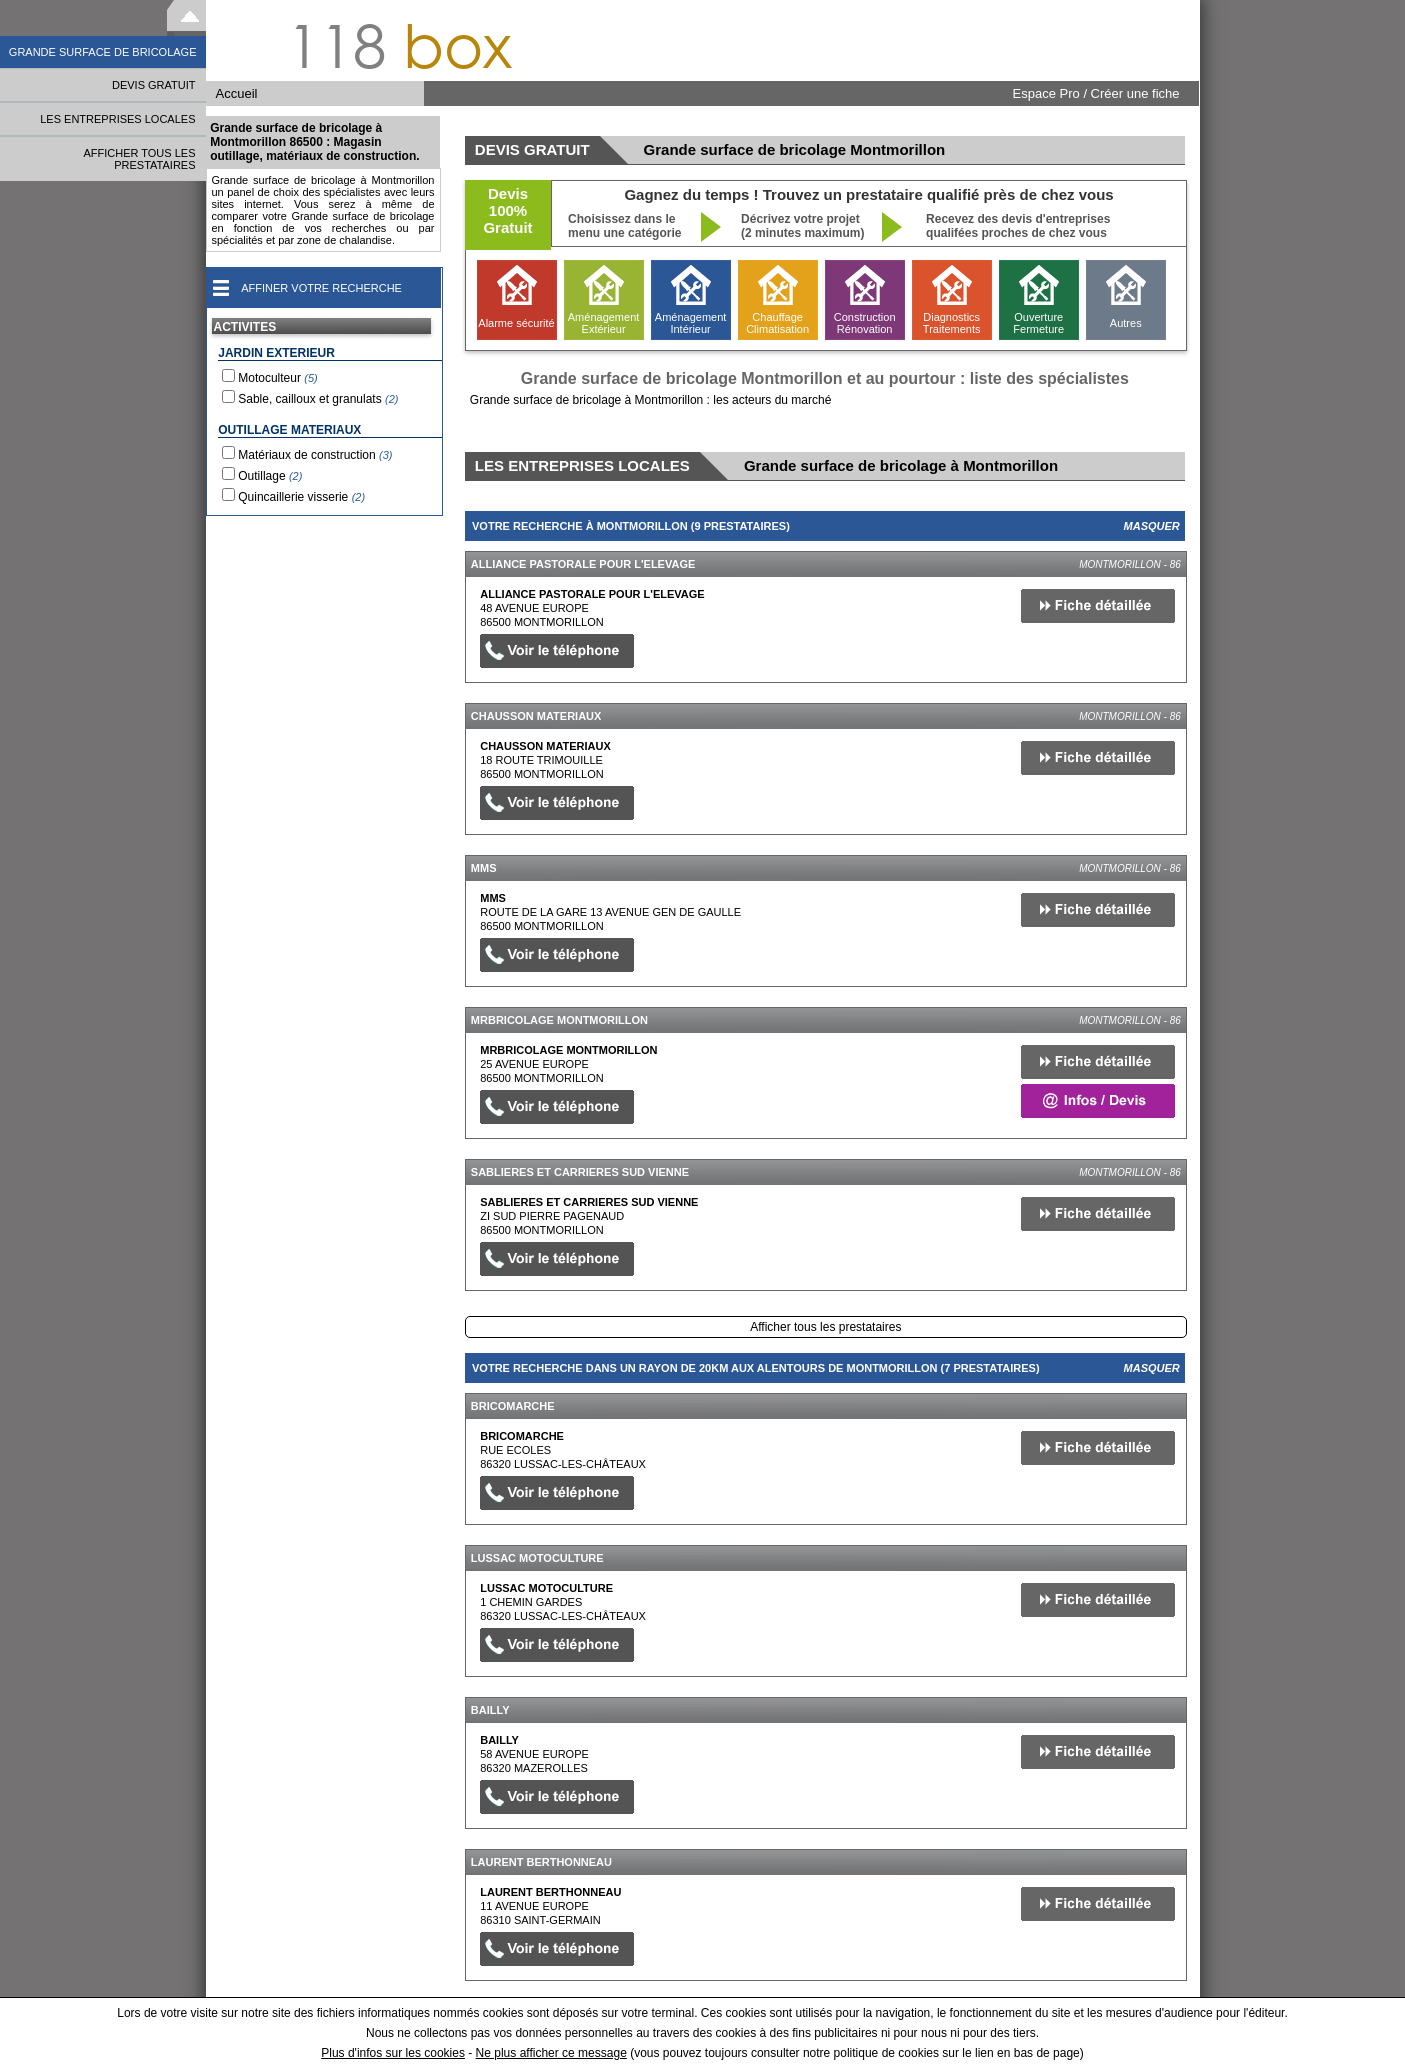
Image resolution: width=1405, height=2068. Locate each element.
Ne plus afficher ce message (551, 2053)
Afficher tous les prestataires (825, 1327)
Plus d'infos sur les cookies (393, 2053)
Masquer (1152, 526)
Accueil (237, 93)
